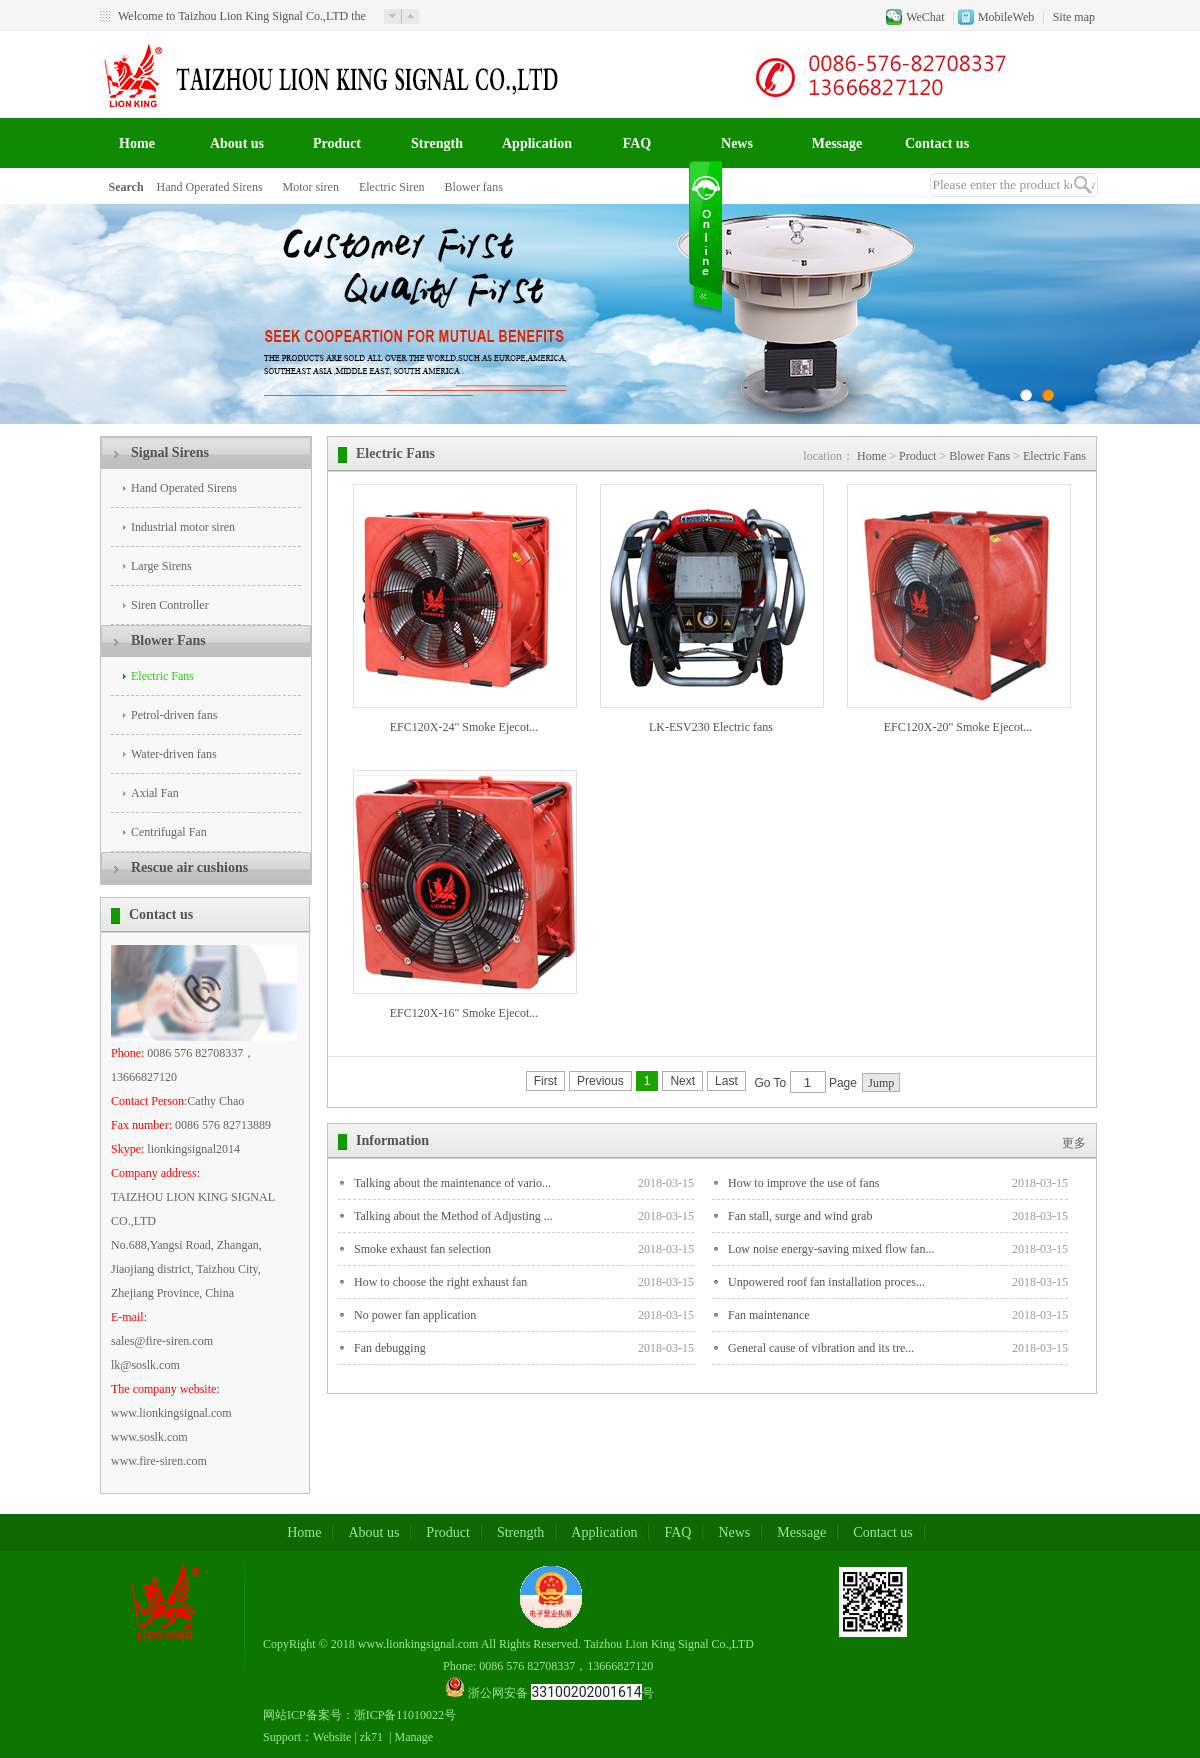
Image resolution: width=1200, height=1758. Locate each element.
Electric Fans (162, 676)
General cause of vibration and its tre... (821, 1348)
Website (332, 1737)
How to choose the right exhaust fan (440, 1282)
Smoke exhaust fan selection (422, 1249)
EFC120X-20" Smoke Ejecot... (958, 727)
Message (837, 143)
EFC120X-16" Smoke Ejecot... (464, 1013)
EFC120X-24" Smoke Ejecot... (464, 727)
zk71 (371, 1737)
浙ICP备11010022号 (405, 1715)
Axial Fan (155, 793)
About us (237, 143)
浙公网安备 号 (560, 1693)
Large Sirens (161, 566)
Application (537, 143)
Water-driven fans (174, 754)
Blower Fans (168, 640)
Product (337, 143)
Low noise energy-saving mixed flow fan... (831, 1249)
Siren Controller (170, 605)
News (737, 143)
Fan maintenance (769, 1315)
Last (726, 1081)
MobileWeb (1006, 17)
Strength (437, 143)
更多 (1074, 1143)
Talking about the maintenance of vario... (452, 1183)
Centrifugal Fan (169, 832)
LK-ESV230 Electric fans (711, 727)
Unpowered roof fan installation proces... (826, 1282)
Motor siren (311, 187)
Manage (414, 1737)
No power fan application (415, 1315)
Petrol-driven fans (174, 715)
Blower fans (474, 187)
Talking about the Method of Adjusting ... (453, 1216)
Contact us (937, 143)
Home (137, 143)
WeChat (925, 17)
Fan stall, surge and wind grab (800, 1216)
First (545, 1081)
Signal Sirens (170, 452)
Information (392, 1140)
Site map (1074, 17)
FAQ (637, 143)
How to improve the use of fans (803, 1183)
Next (682, 1081)
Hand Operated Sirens (210, 187)
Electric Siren (392, 187)
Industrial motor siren (183, 527)
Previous (600, 1081)
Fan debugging (390, 1348)
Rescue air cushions (189, 867)
